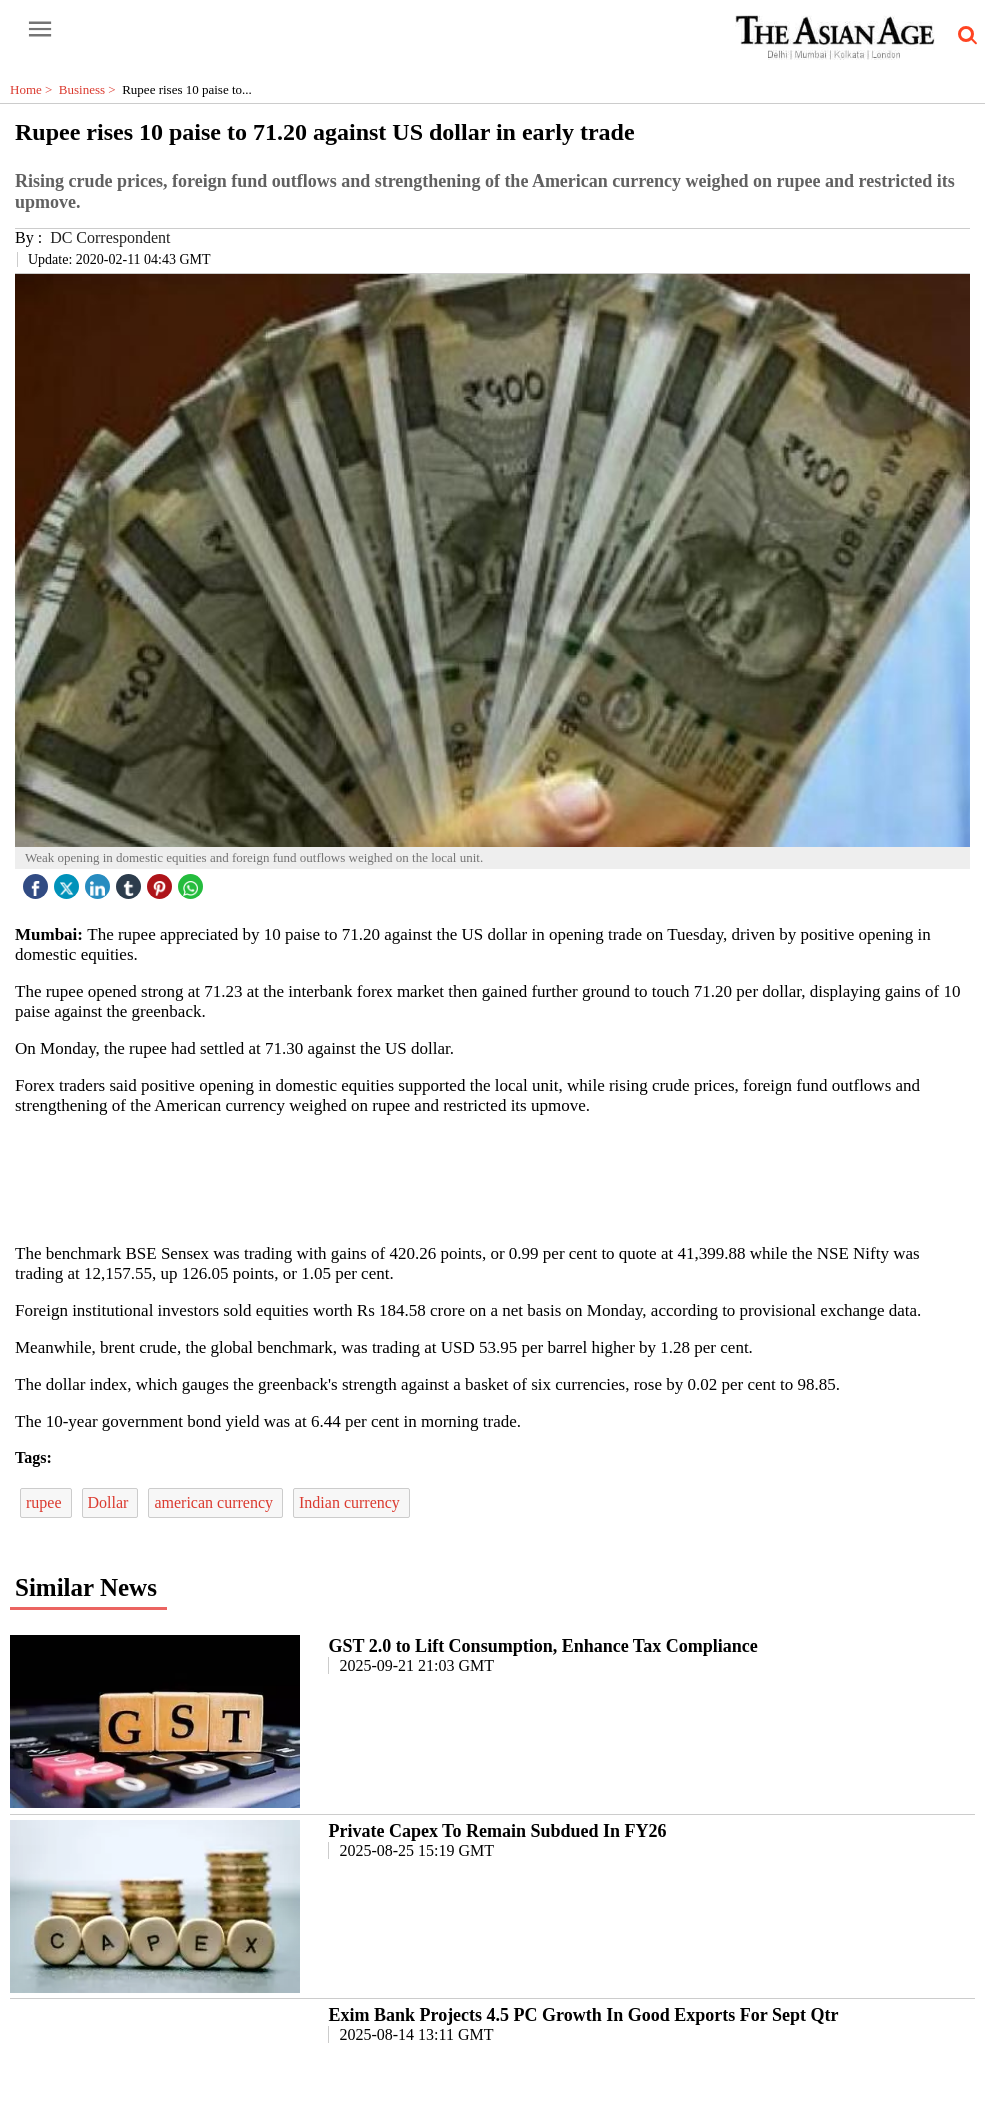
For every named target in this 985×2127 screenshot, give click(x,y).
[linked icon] (100, 881)
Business (90, 89)
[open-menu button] (40, 30)
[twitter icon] (69, 881)
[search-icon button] (964, 36)
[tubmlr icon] (131, 881)
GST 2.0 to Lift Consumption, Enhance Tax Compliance (542, 1646)
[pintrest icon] (162, 881)
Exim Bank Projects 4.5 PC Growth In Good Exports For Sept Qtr (583, 2015)
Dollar (110, 1502)
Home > (34, 89)
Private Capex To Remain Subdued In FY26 (497, 1831)
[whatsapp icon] (193, 881)
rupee (46, 1502)
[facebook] (38, 881)
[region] (500, 1178)
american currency (215, 1502)
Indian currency (351, 1502)
